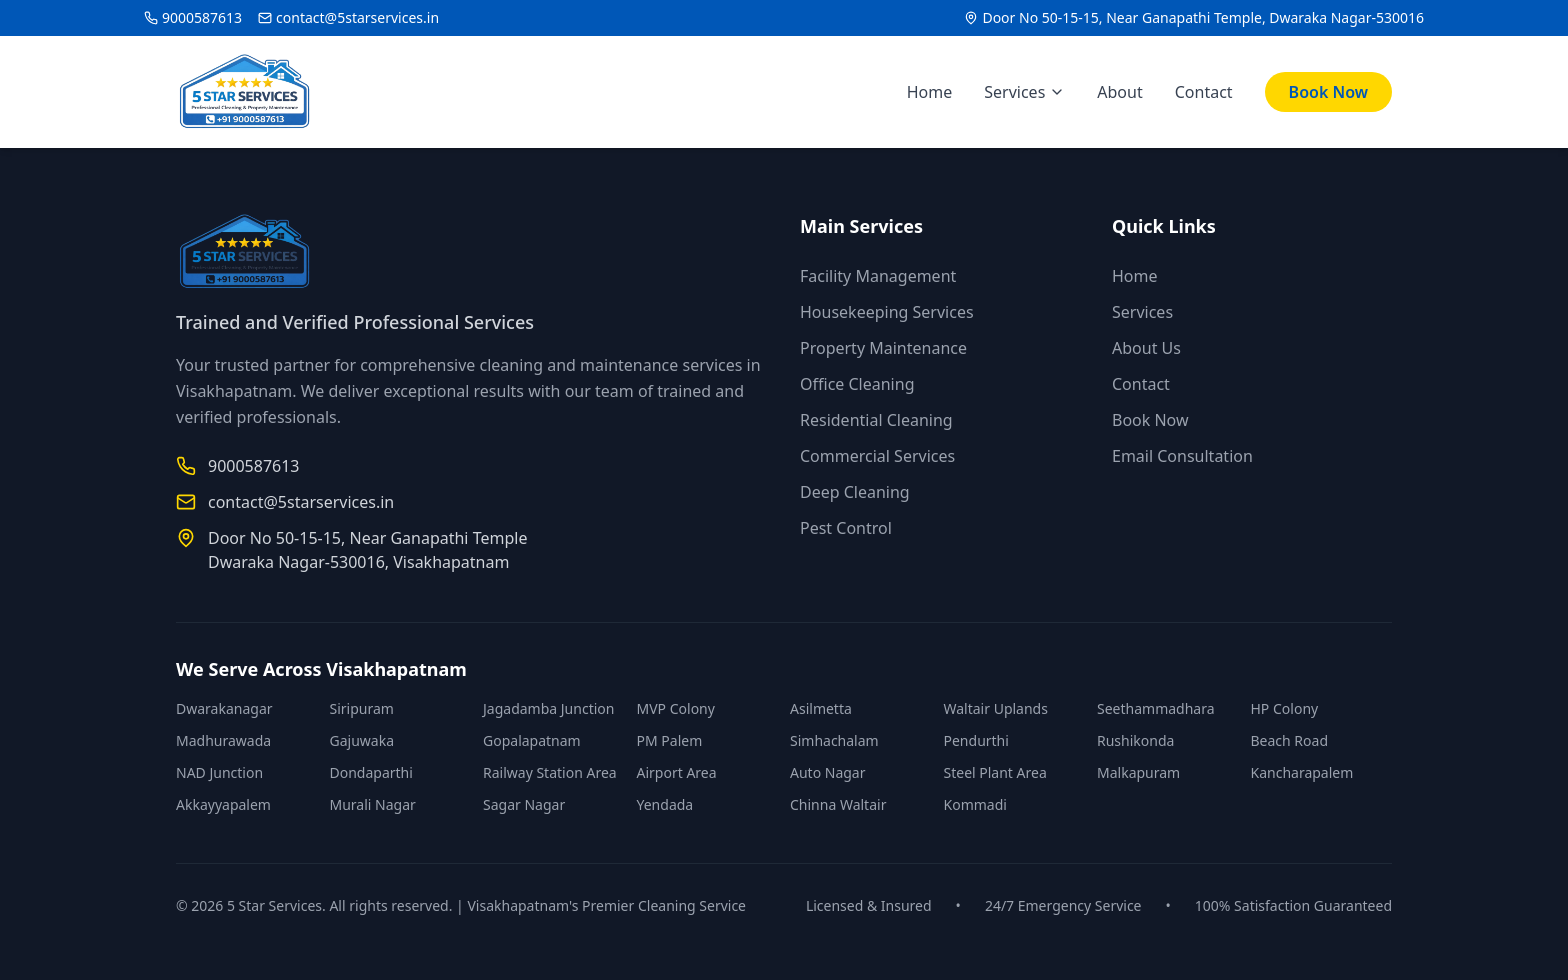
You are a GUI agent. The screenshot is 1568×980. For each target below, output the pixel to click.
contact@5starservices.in (357, 17)
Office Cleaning (857, 384)
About (1119, 92)
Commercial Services (877, 456)
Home (930, 92)
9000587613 (202, 17)
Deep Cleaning (855, 492)
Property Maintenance (883, 348)
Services (1024, 92)
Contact (1204, 92)
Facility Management (878, 276)
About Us (1146, 348)
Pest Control (846, 528)
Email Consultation (1182, 456)
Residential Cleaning (876, 420)
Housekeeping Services (887, 312)
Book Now (1328, 92)
